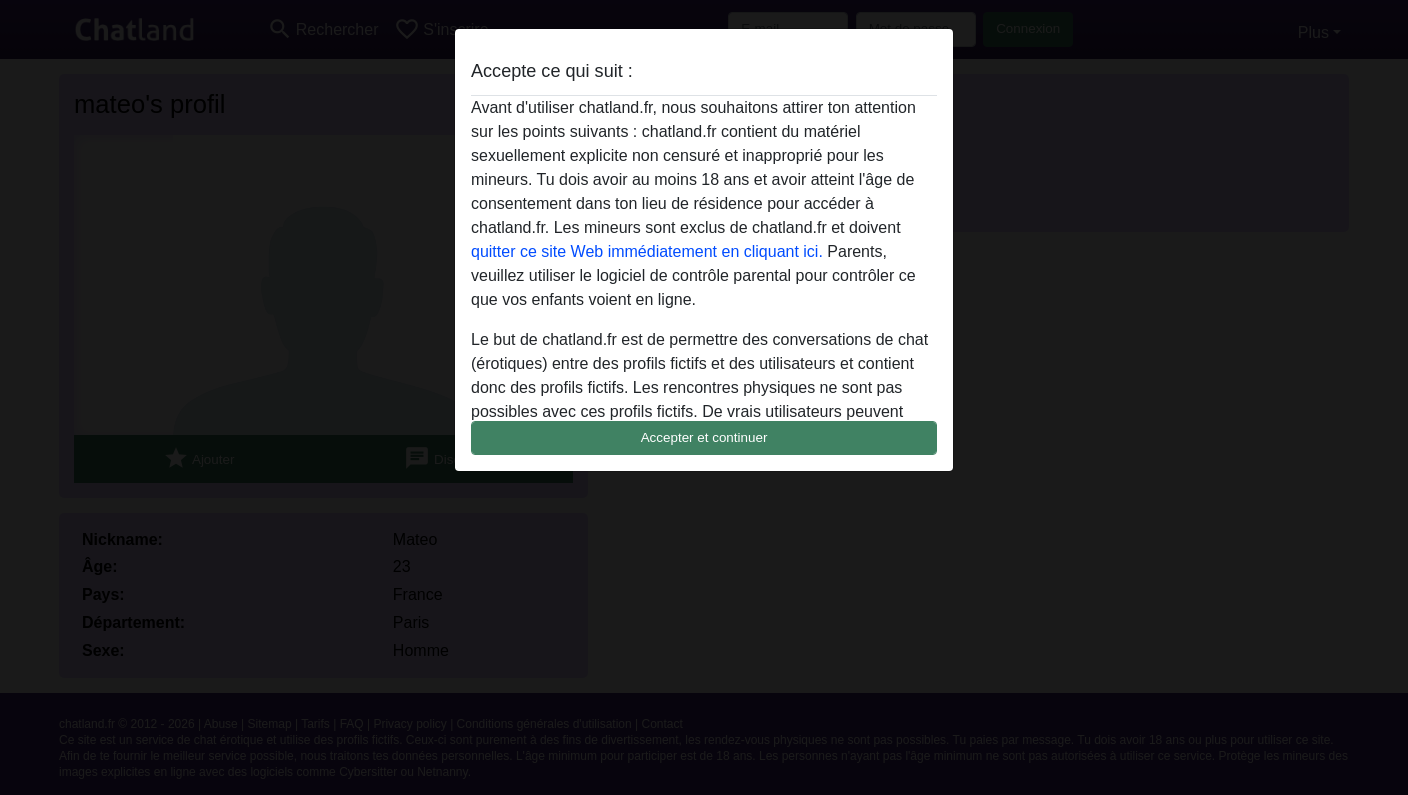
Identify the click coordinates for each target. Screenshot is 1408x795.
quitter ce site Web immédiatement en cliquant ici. (647, 251)
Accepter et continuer (704, 437)
